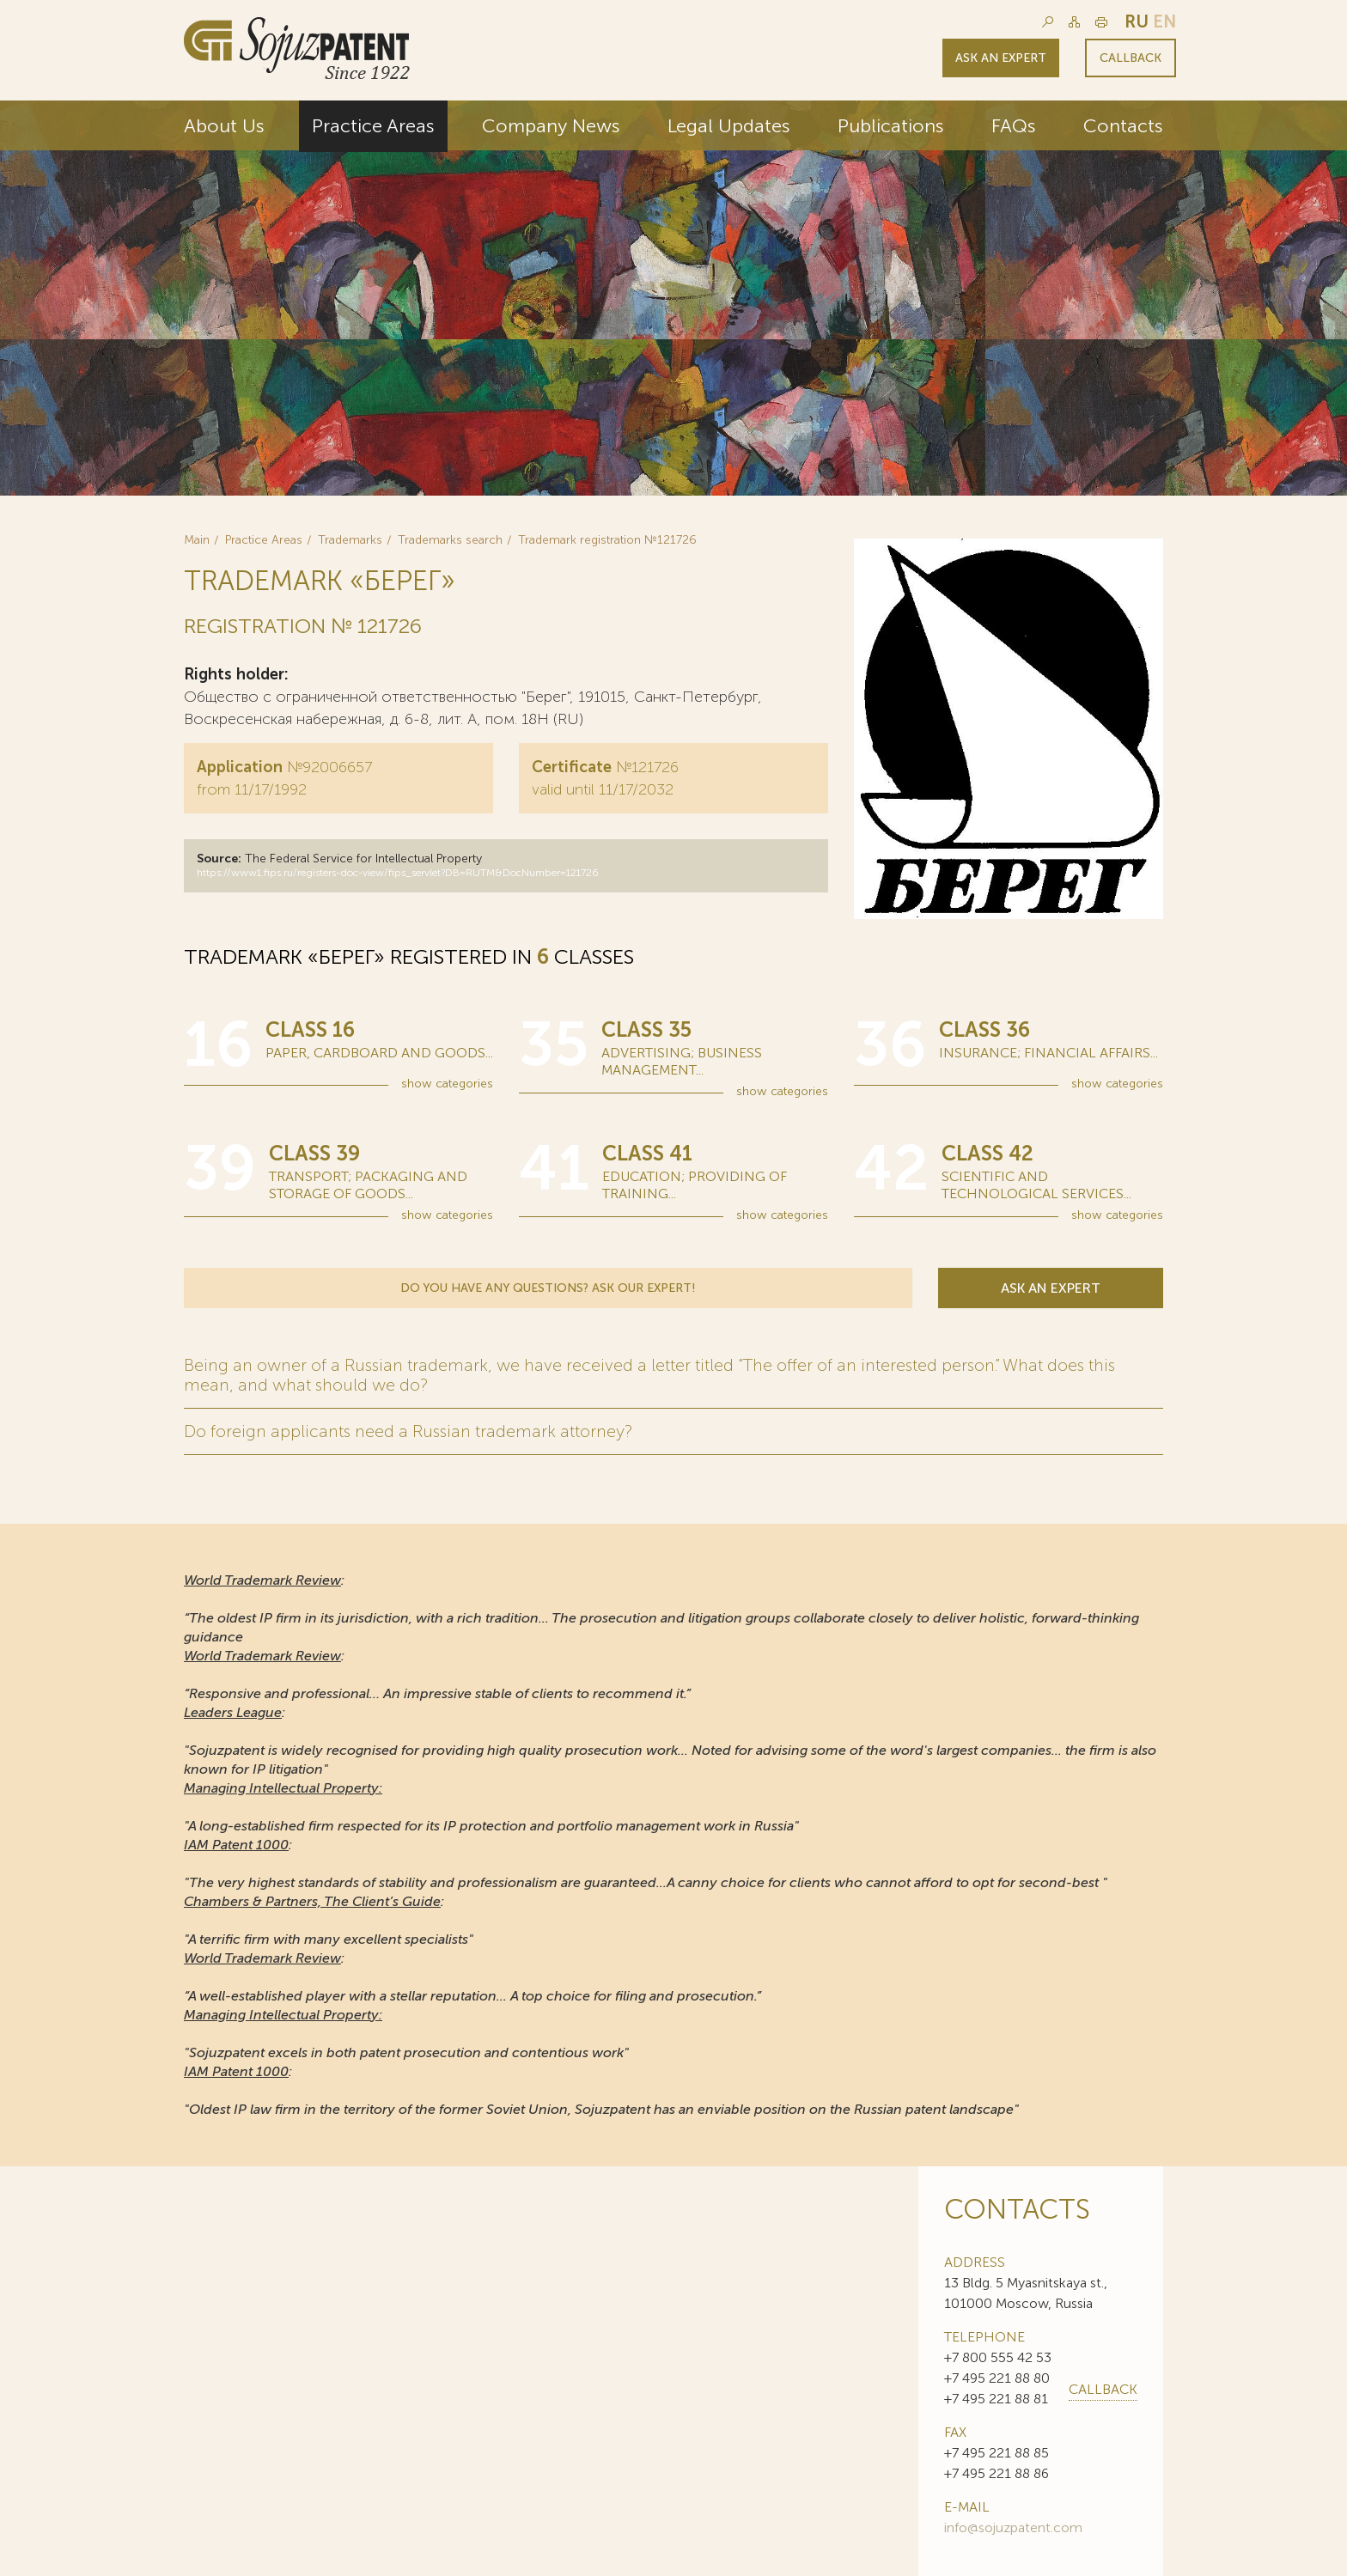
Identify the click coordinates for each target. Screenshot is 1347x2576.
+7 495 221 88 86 (996, 2472)
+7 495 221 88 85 (996, 2452)
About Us (224, 125)
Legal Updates (728, 125)
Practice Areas (373, 125)
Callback (1130, 58)
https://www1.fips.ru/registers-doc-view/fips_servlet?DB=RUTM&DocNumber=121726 (398, 873)
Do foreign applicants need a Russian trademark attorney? (409, 1431)
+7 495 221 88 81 (996, 2398)
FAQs (1013, 125)
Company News (551, 125)
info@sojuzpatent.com (1013, 2526)
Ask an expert (1000, 58)
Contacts (1123, 125)
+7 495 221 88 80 (997, 2377)
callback (1103, 2388)
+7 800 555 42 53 (997, 2356)
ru (1137, 21)
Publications (891, 125)
